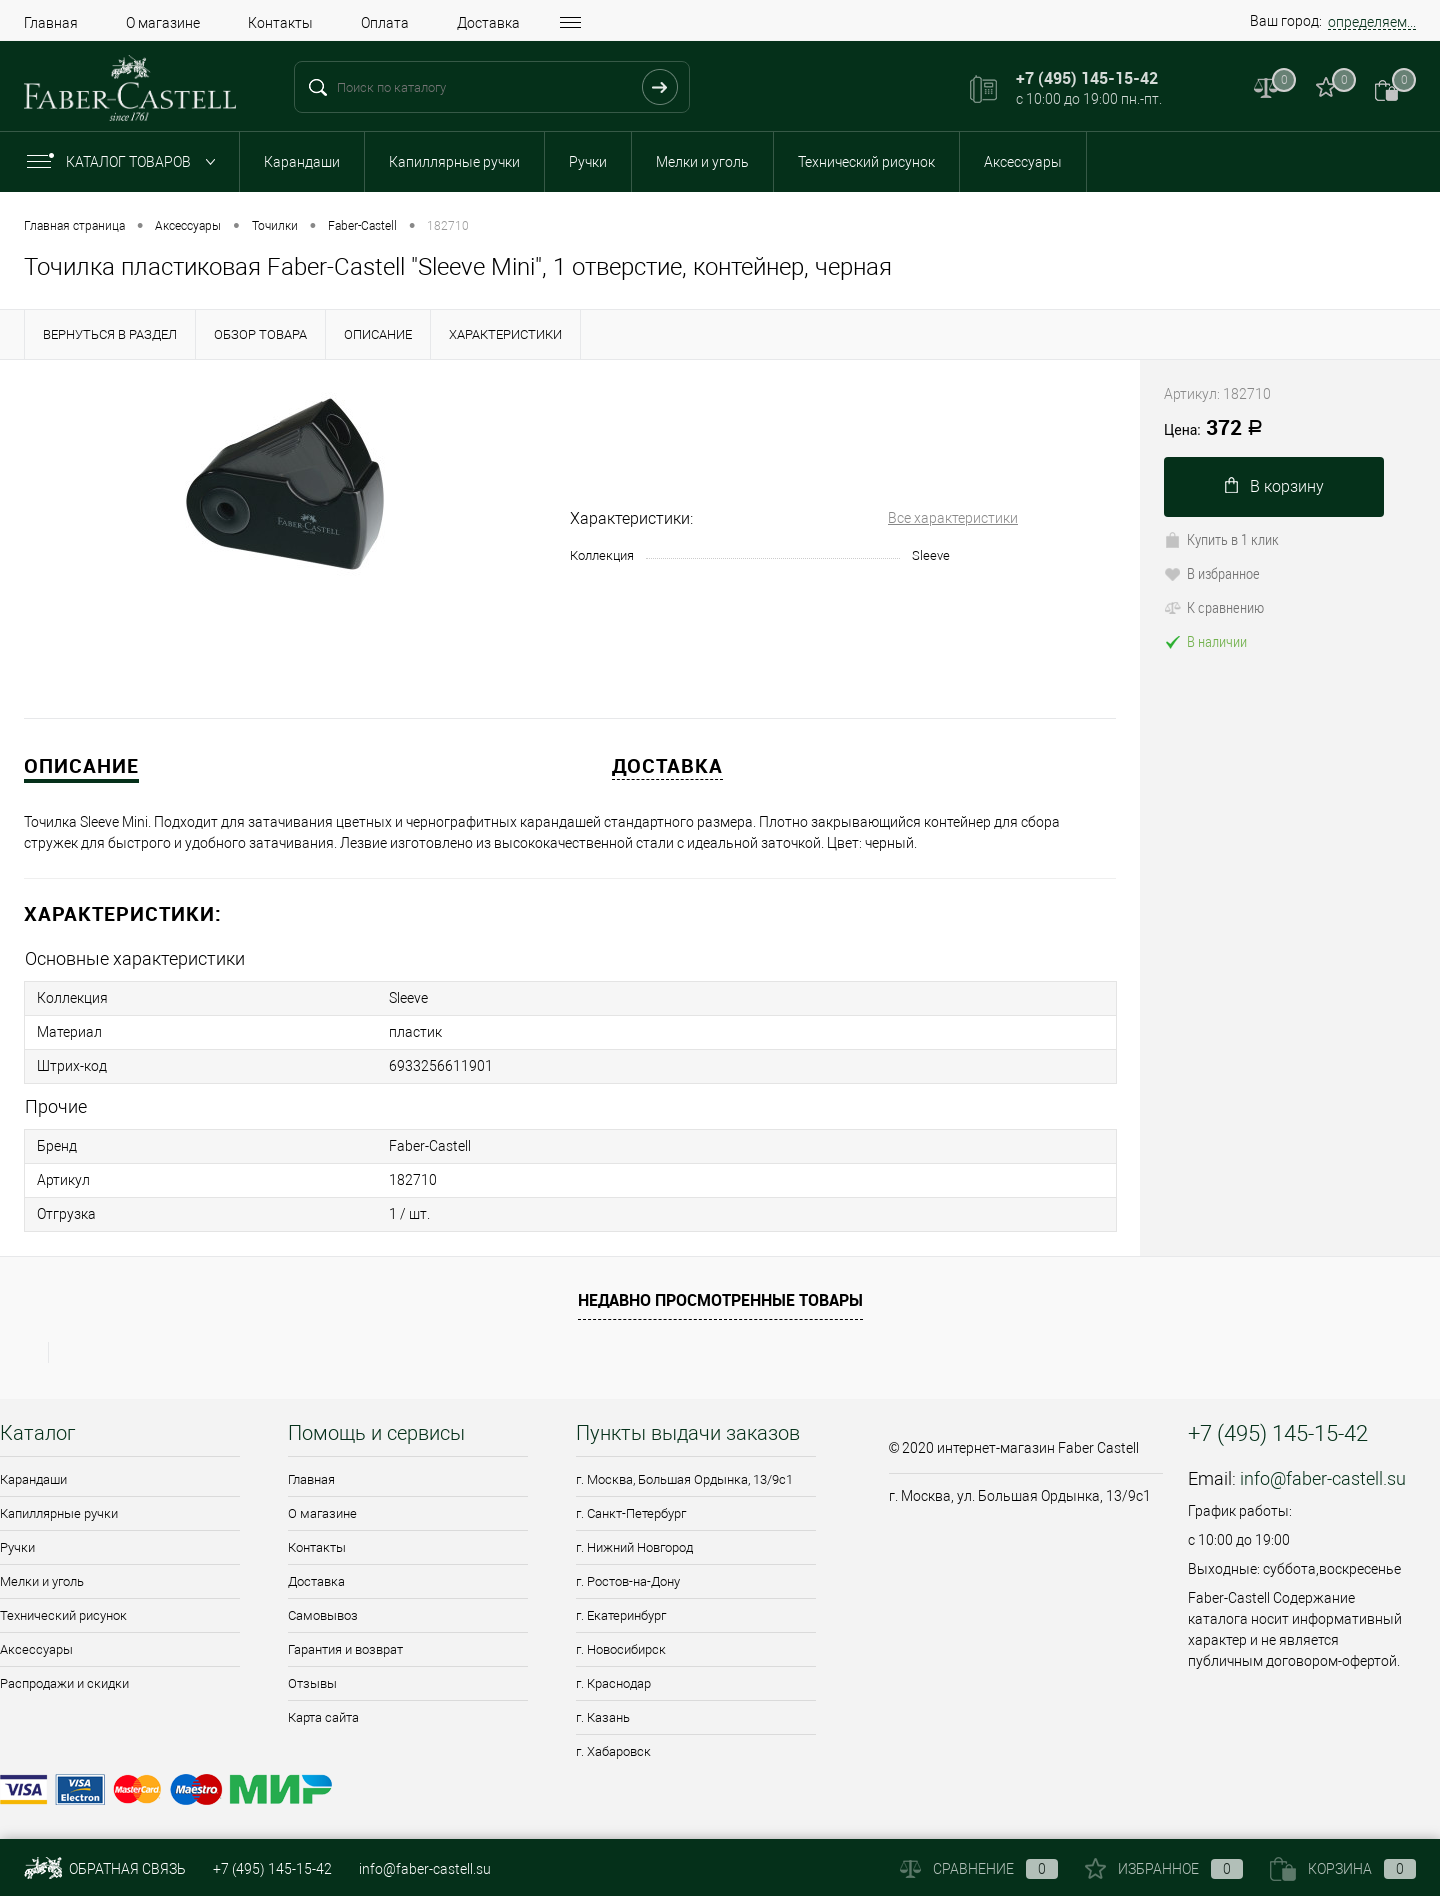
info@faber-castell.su (1323, 1478)
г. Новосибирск (621, 1649)
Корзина (1343, 1869)
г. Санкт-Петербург (631, 1513)
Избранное (1164, 1869)
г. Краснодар (613, 1683)
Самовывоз (323, 1615)
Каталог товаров (125, 162)
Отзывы (312, 1683)
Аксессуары (1023, 162)
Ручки (588, 162)
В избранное (1212, 573)
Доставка (488, 23)
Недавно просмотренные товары (720, 1300)
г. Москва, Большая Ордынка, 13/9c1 (684, 1479)
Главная (51, 23)
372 (1213, 429)
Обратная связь (105, 1869)
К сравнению (1214, 607)
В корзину (1274, 486)
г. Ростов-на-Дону (628, 1581)
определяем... (1372, 22)
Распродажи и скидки (64, 1683)
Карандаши (302, 162)
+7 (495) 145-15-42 (272, 1869)
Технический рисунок (866, 162)
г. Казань (603, 1717)
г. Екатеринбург (621, 1615)
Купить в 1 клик (1221, 539)
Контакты (280, 23)
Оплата (385, 23)
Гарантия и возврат (345, 1649)
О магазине (163, 23)
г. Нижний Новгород (634, 1547)
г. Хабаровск (613, 1751)
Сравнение (979, 1869)
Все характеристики (953, 518)
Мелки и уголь (702, 162)
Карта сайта (323, 1717)
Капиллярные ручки (454, 162)
